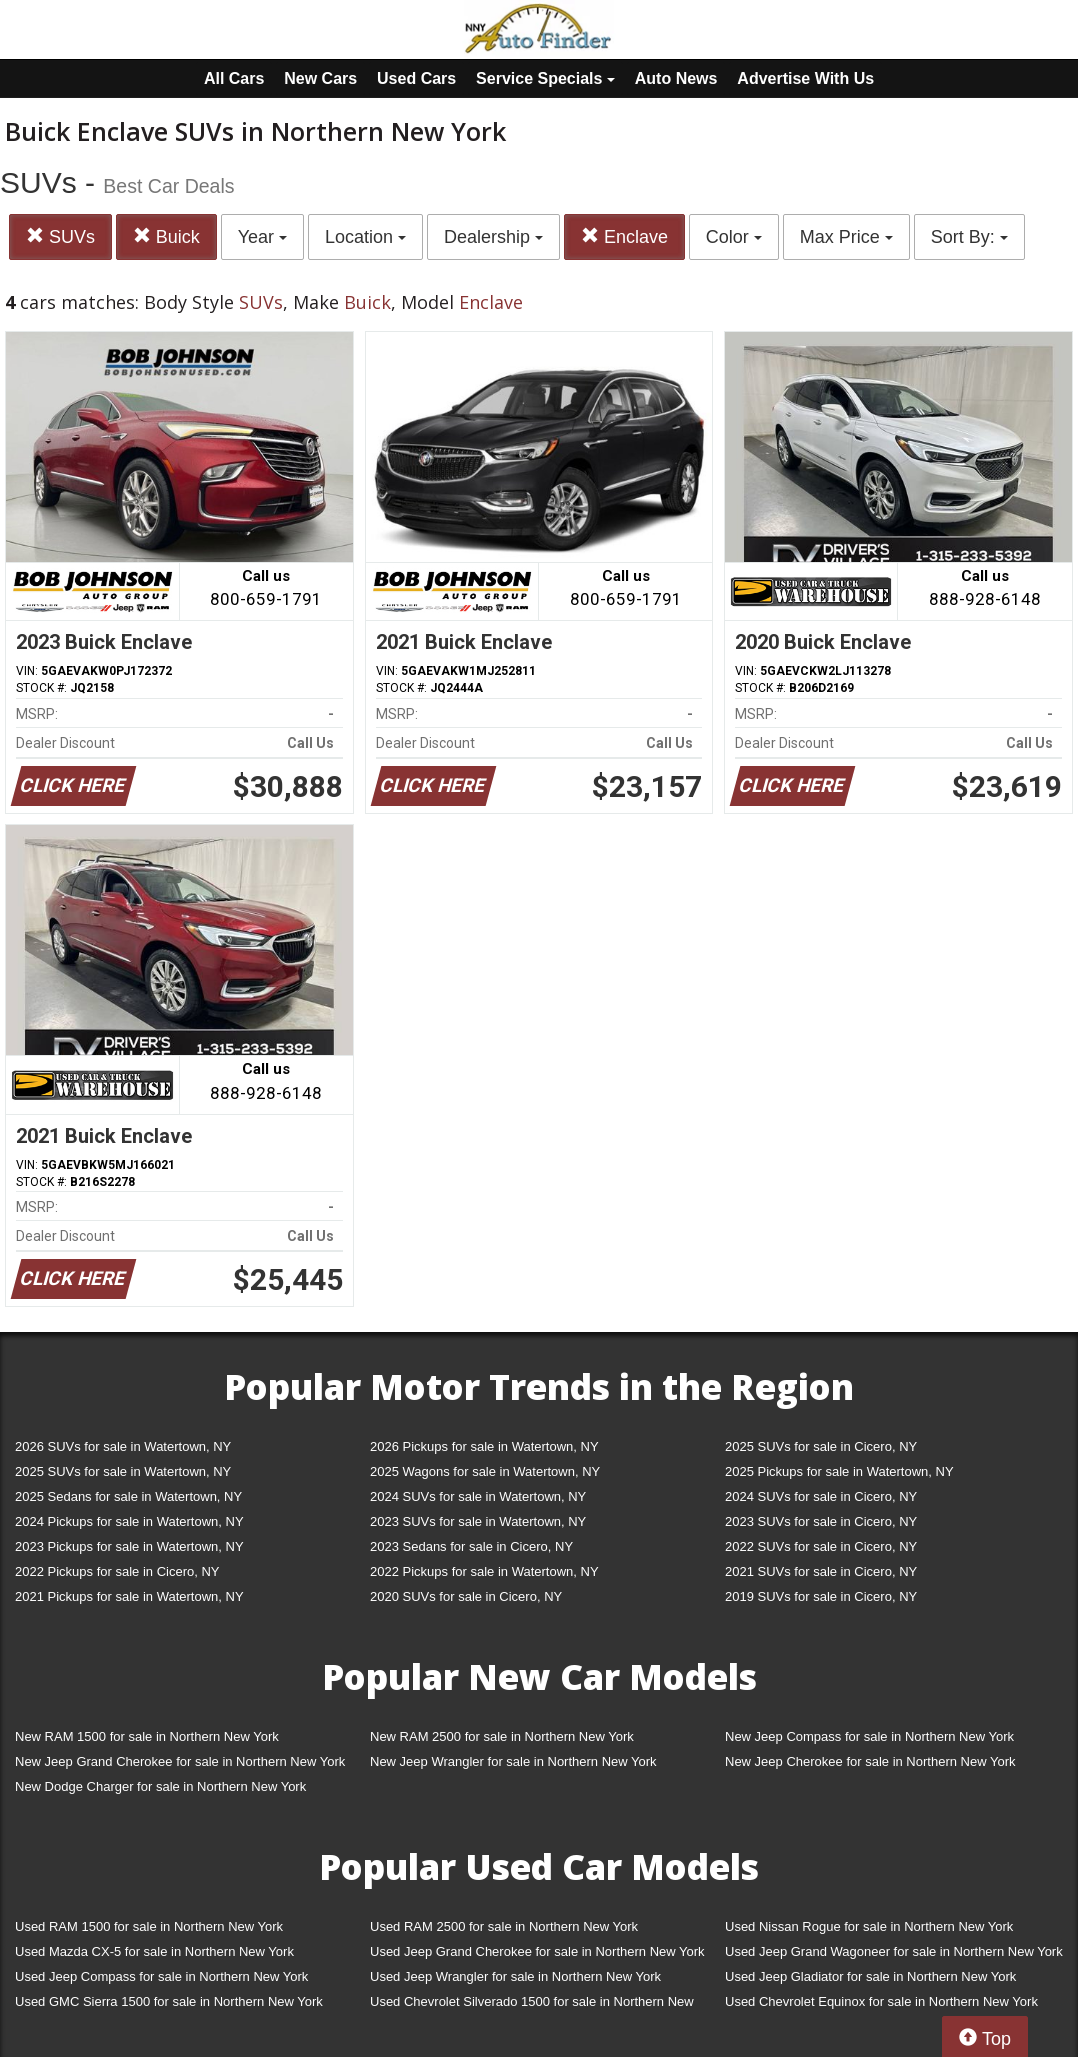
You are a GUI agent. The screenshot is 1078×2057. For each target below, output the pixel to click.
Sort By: (969, 237)
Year (262, 237)
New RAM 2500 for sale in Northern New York (502, 1736)
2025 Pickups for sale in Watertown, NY (839, 1471)
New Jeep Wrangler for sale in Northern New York (513, 1761)
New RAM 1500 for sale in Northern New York (147, 1736)
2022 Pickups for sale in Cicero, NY (117, 1571)
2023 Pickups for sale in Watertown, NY (129, 1546)
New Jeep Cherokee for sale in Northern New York (870, 1761)
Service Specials (545, 78)
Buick (166, 236)
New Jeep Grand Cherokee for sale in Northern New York (180, 1761)
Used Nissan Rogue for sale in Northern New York (869, 1926)
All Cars (234, 78)
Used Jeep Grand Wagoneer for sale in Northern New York (894, 1951)
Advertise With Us (805, 78)
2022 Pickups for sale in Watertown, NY (484, 1571)
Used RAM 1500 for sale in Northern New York (149, 1926)
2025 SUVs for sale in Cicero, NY (821, 1446)
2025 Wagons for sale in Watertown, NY (485, 1471)
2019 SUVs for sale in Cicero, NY (821, 1596)
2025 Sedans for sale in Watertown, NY (128, 1496)
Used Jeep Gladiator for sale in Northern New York (870, 1976)
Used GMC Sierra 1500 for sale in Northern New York (169, 2001)
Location (365, 237)
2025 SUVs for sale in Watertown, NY (123, 1471)
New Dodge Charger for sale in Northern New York (160, 1786)
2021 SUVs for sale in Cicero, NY (821, 1571)
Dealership (493, 237)
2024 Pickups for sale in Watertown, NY (129, 1521)
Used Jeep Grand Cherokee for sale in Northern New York (537, 1951)
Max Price (846, 237)
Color (734, 237)
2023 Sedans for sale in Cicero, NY (471, 1546)
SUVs (60, 236)
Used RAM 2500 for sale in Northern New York (504, 1926)
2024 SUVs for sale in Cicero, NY (821, 1496)
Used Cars (416, 78)
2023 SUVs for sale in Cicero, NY (821, 1521)
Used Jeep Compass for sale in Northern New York (161, 1976)
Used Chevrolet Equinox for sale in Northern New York (881, 2001)
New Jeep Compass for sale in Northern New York (869, 1736)
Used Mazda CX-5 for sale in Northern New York (154, 1951)
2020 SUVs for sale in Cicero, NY (466, 1596)
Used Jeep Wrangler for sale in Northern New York (515, 1976)
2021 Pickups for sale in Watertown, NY (129, 1596)
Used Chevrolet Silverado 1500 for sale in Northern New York (532, 2005)
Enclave (624, 236)
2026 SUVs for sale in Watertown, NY (123, 1446)
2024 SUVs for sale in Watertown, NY (478, 1496)
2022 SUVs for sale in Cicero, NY (821, 1546)
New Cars (320, 78)
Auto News (676, 78)
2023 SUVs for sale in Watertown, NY (478, 1521)
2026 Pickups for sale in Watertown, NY (484, 1446)
